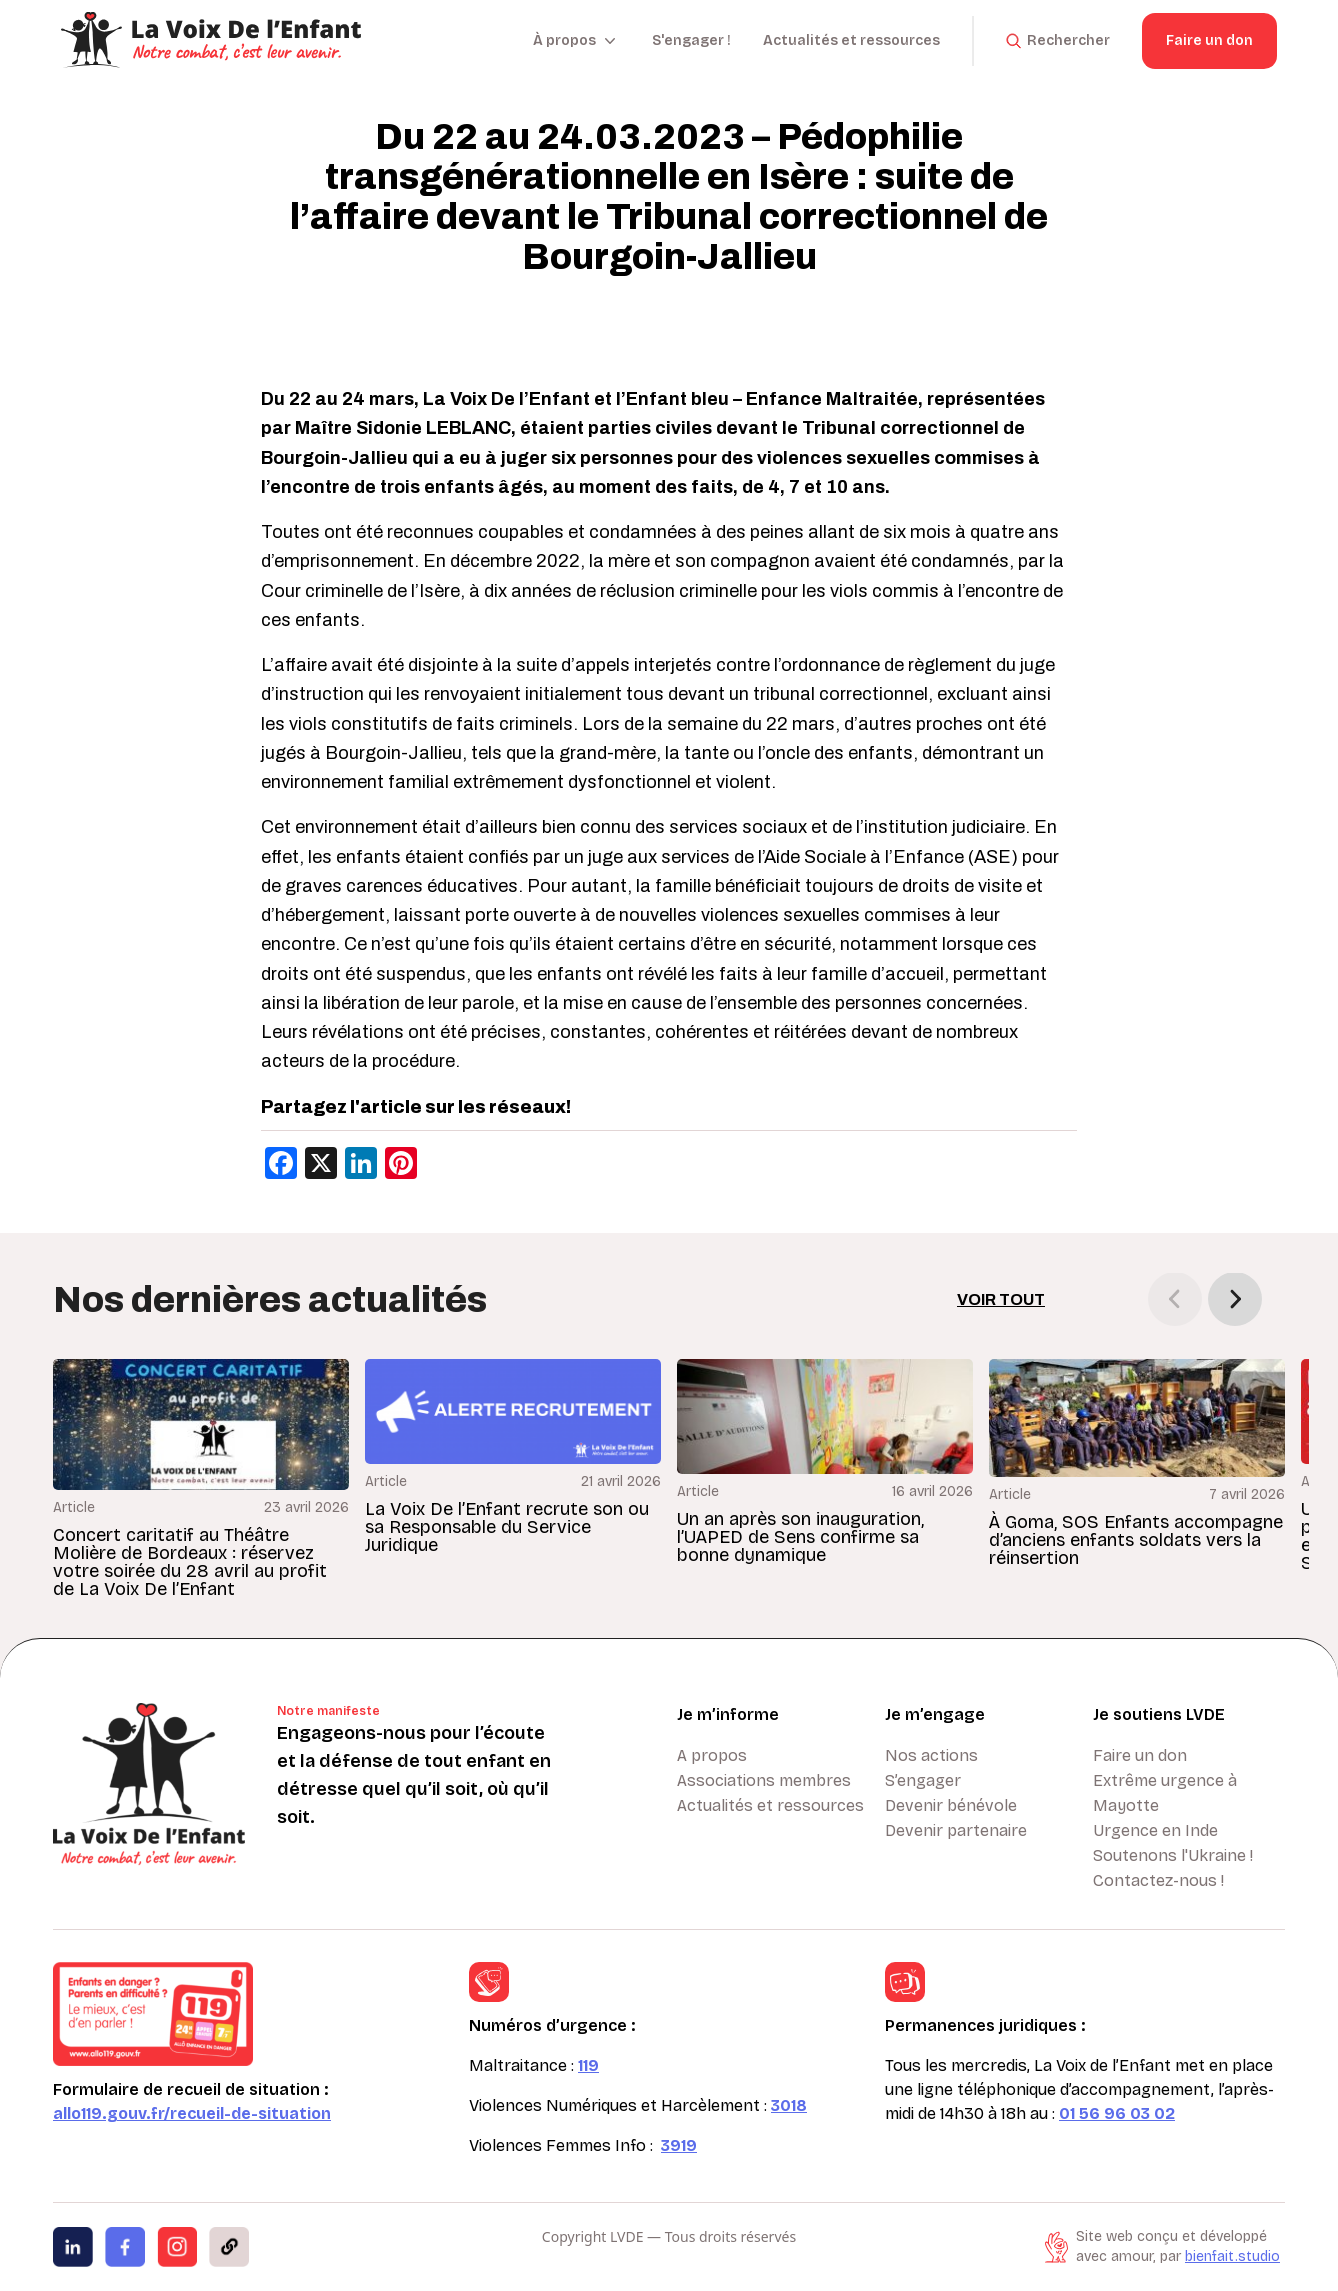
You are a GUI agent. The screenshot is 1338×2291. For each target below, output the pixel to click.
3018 (789, 2105)
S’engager (923, 1780)
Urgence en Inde (1155, 1830)
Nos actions (931, 1755)
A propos (712, 1755)
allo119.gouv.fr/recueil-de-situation (192, 2113)
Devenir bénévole (951, 1805)
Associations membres (764, 1780)
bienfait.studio (1232, 2256)
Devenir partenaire (956, 1830)
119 (588, 2065)
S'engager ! (691, 40)
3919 (679, 2145)
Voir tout (1001, 1299)
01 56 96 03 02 (1117, 2113)
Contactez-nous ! (1158, 1880)
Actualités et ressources (851, 40)
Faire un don (1209, 40)
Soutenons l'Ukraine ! (1173, 1855)
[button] (1235, 1299)
